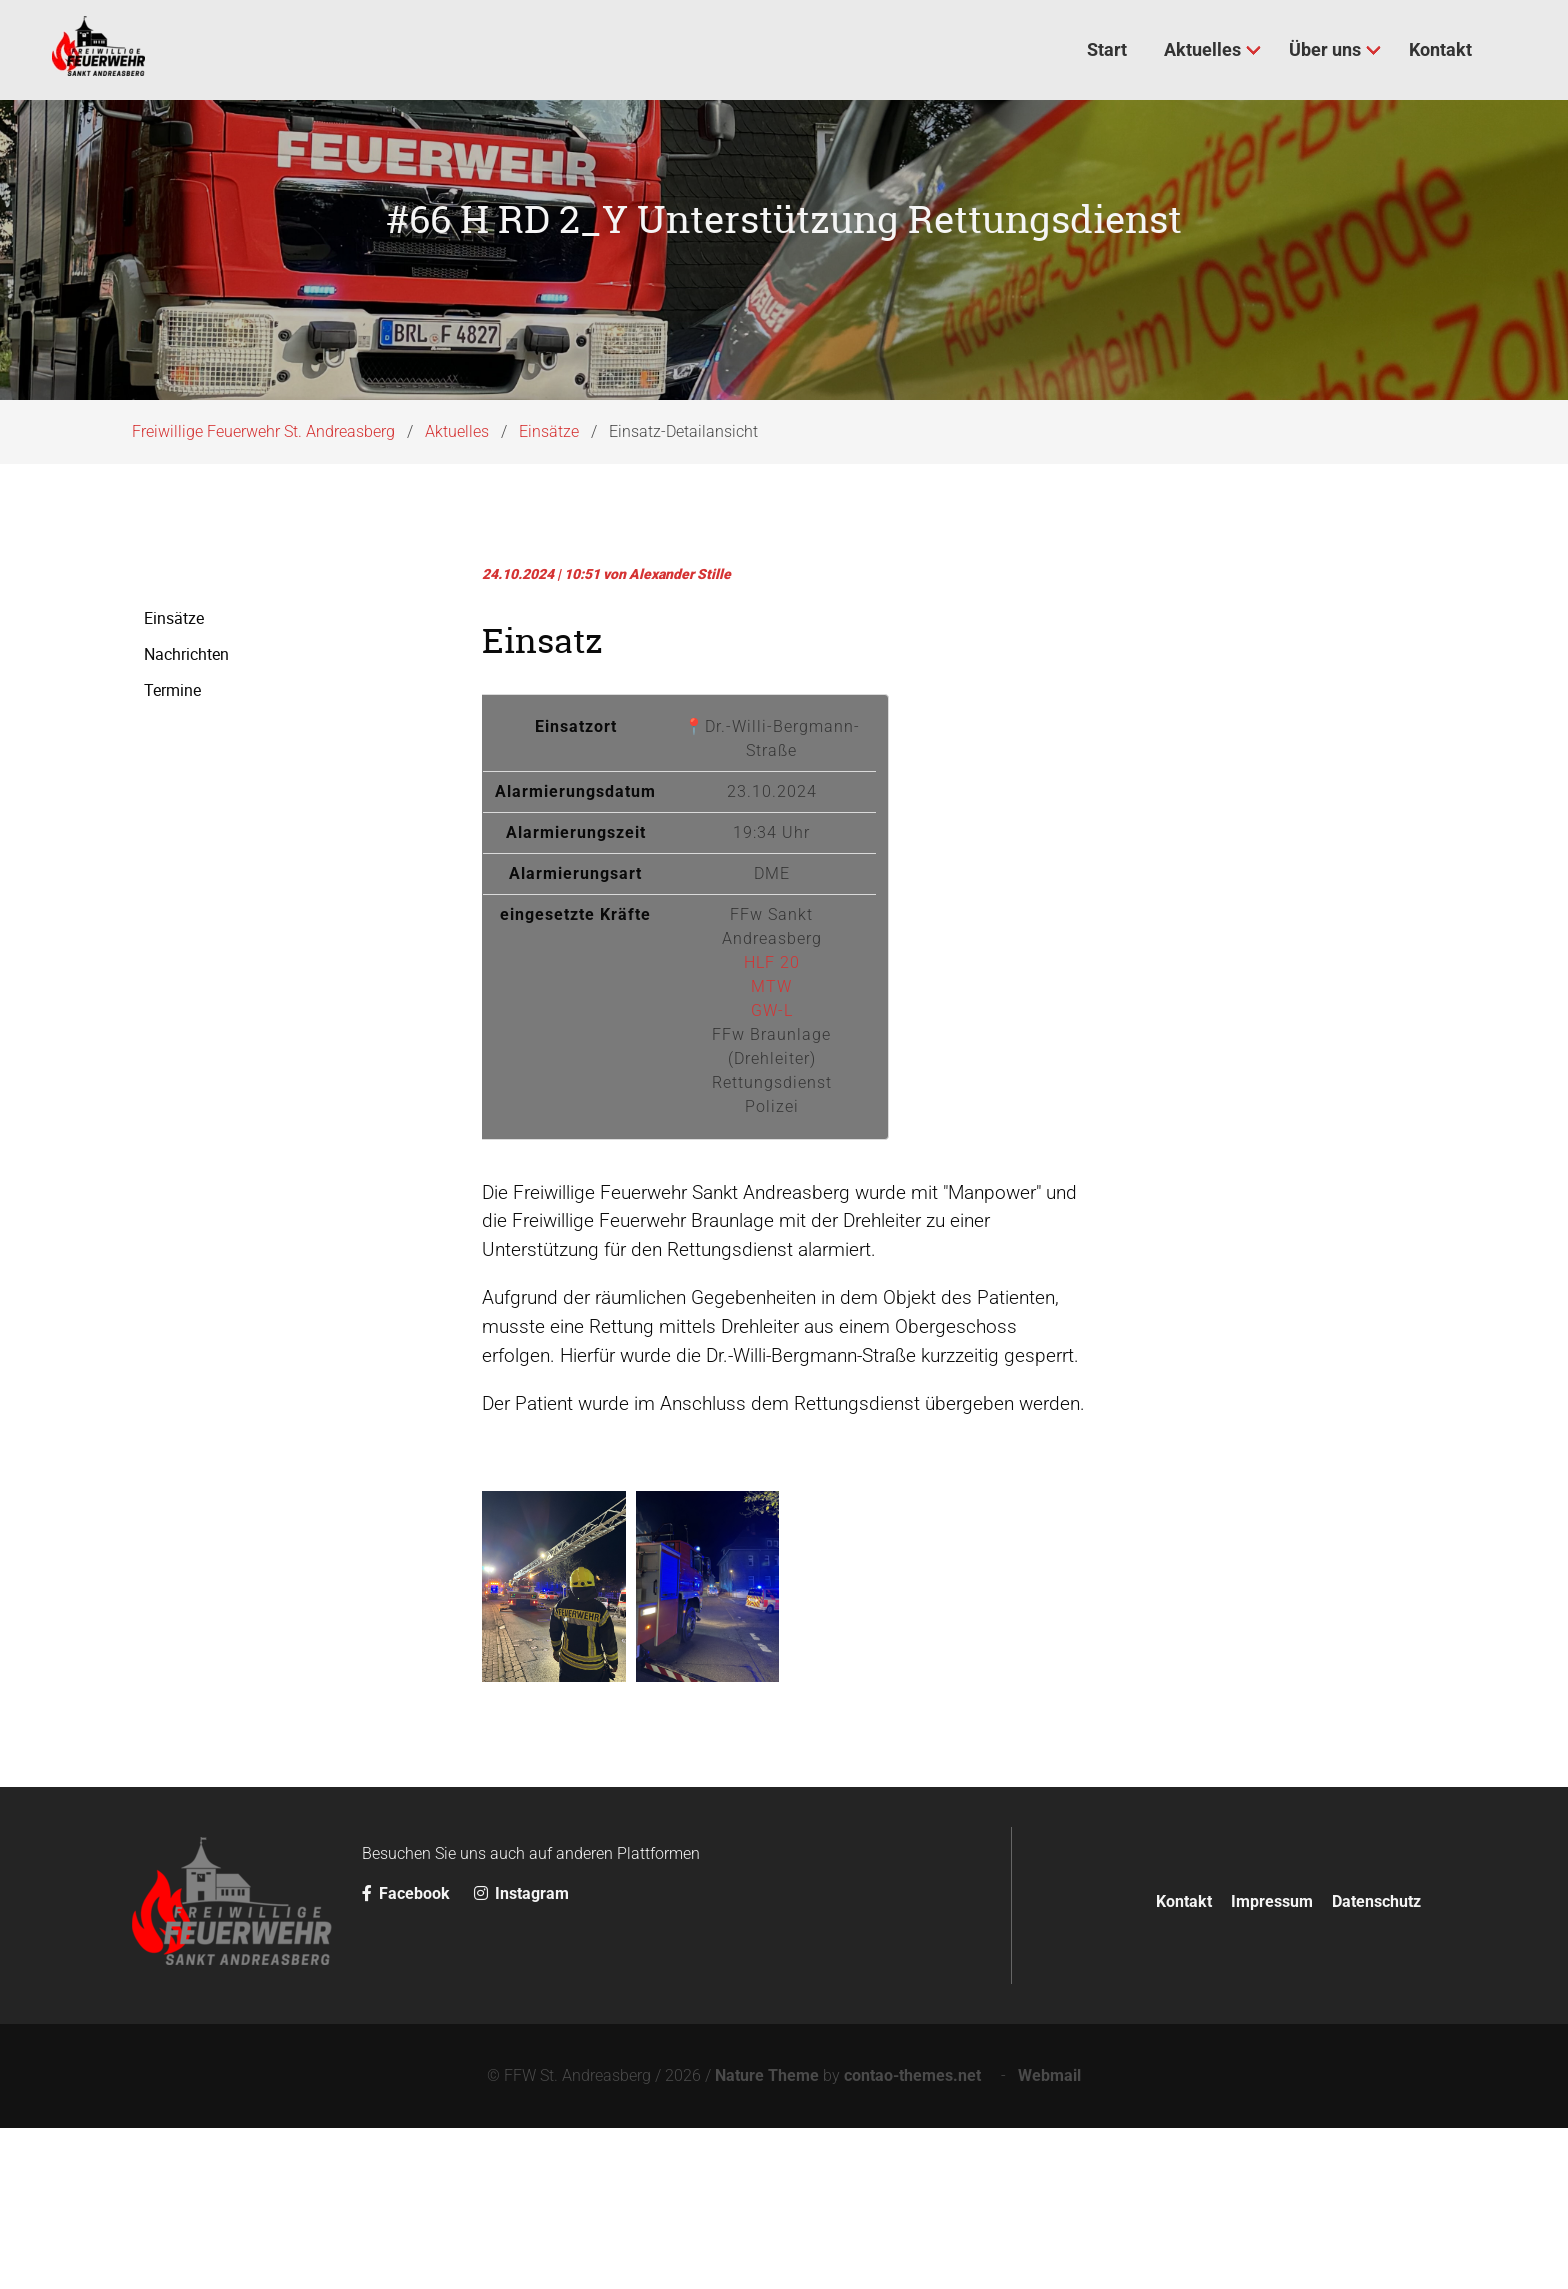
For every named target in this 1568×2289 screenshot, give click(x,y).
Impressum (1272, 2061)
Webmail (1049, 2236)
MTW (771, 1146)
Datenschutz (1376, 2061)
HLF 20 (772, 1122)
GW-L (772, 1170)
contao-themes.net (916, 2236)
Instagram (521, 2054)
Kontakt (1184, 2061)
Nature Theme (767, 2236)
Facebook (408, 2054)
